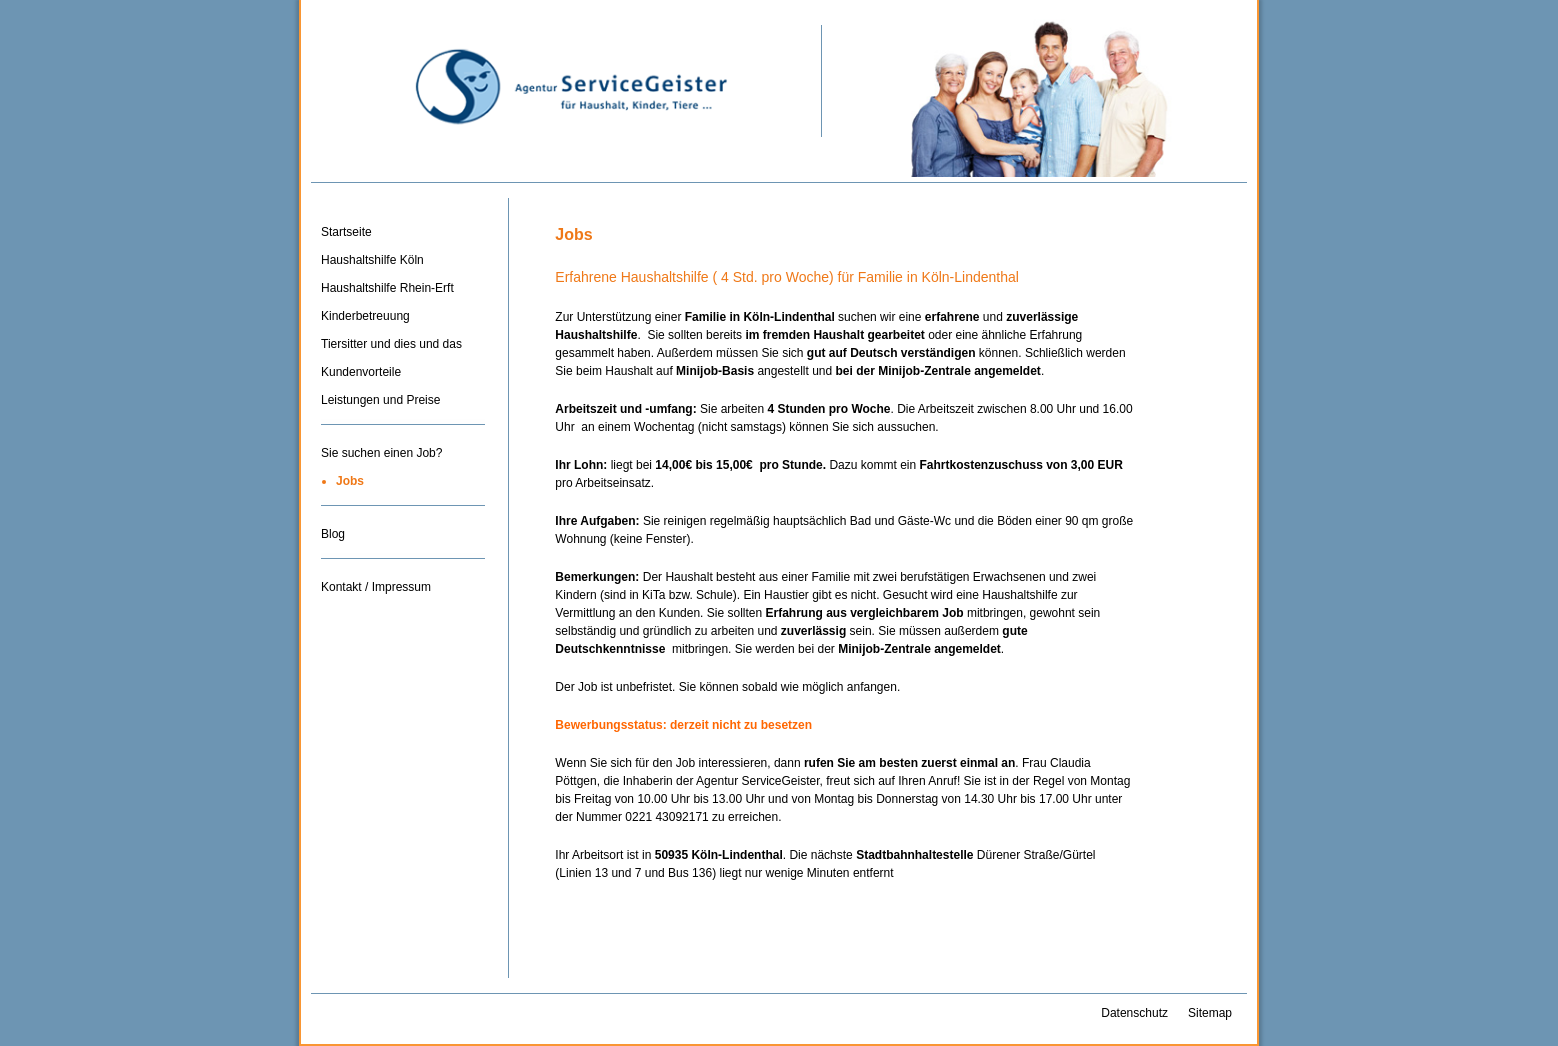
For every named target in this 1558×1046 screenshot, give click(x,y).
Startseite (346, 232)
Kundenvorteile (361, 372)
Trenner (403, 431)
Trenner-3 (403, 565)
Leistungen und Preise (380, 400)
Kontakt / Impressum (376, 587)
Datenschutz (1134, 1013)
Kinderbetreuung (365, 316)
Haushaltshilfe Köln (372, 260)
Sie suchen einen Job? (381, 453)
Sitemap (1210, 1013)
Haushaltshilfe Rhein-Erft (387, 288)
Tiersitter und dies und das (391, 344)
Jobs (350, 481)
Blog (333, 534)
